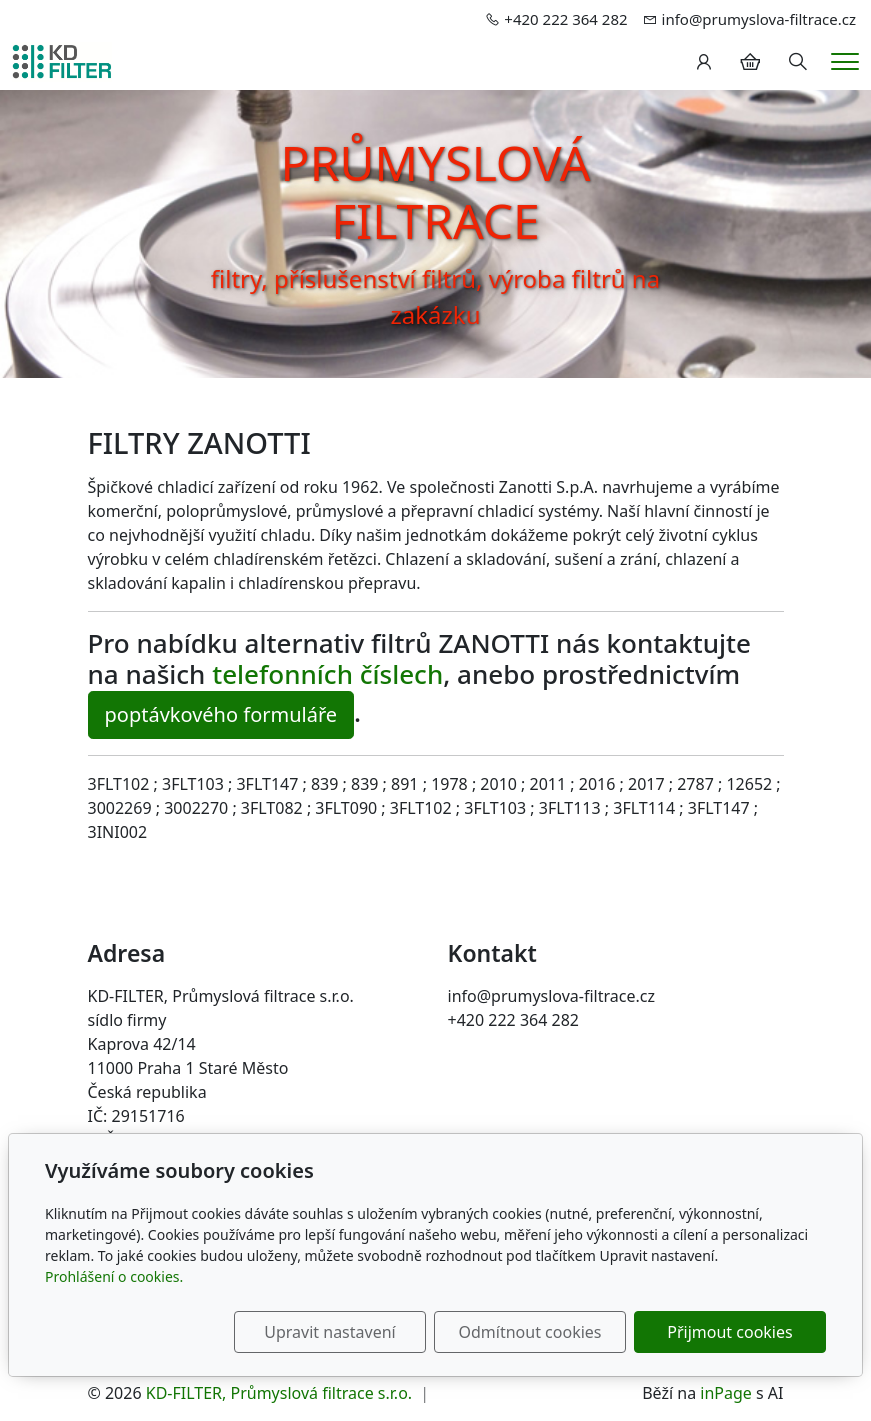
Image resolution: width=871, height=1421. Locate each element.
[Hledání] (798, 62)
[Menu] (845, 61)
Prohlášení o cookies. (114, 1276)
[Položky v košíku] (750, 62)
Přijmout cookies (729, 1332)
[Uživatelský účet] (704, 62)
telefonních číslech (327, 674)
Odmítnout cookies (530, 1332)
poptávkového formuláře (221, 714)
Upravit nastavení (329, 1332)
